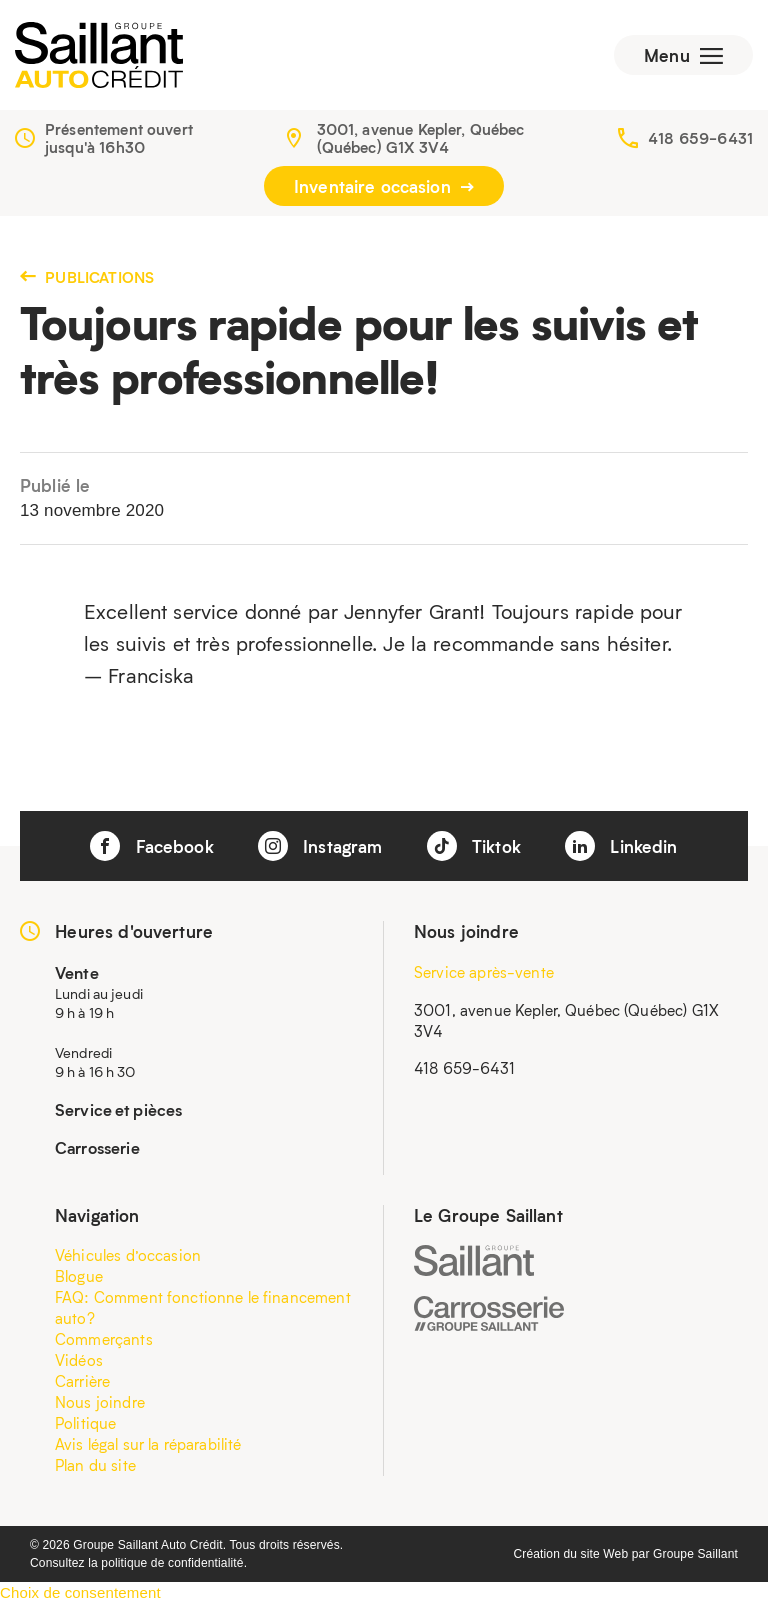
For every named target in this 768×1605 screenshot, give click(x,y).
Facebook (151, 846)
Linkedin (621, 846)
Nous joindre (100, 1402)
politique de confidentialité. (174, 1563)
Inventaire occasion (384, 186)
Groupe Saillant (695, 1554)
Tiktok (474, 846)
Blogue (79, 1276)
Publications (87, 277)
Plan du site (95, 1465)
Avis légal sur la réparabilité (148, 1444)
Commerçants (104, 1339)
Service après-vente (484, 972)
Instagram (320, 846)
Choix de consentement (80, 1592)
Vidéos (79, 1360)
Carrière (82, 1381)
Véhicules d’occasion (128, 1255)
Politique (85, 1423)
